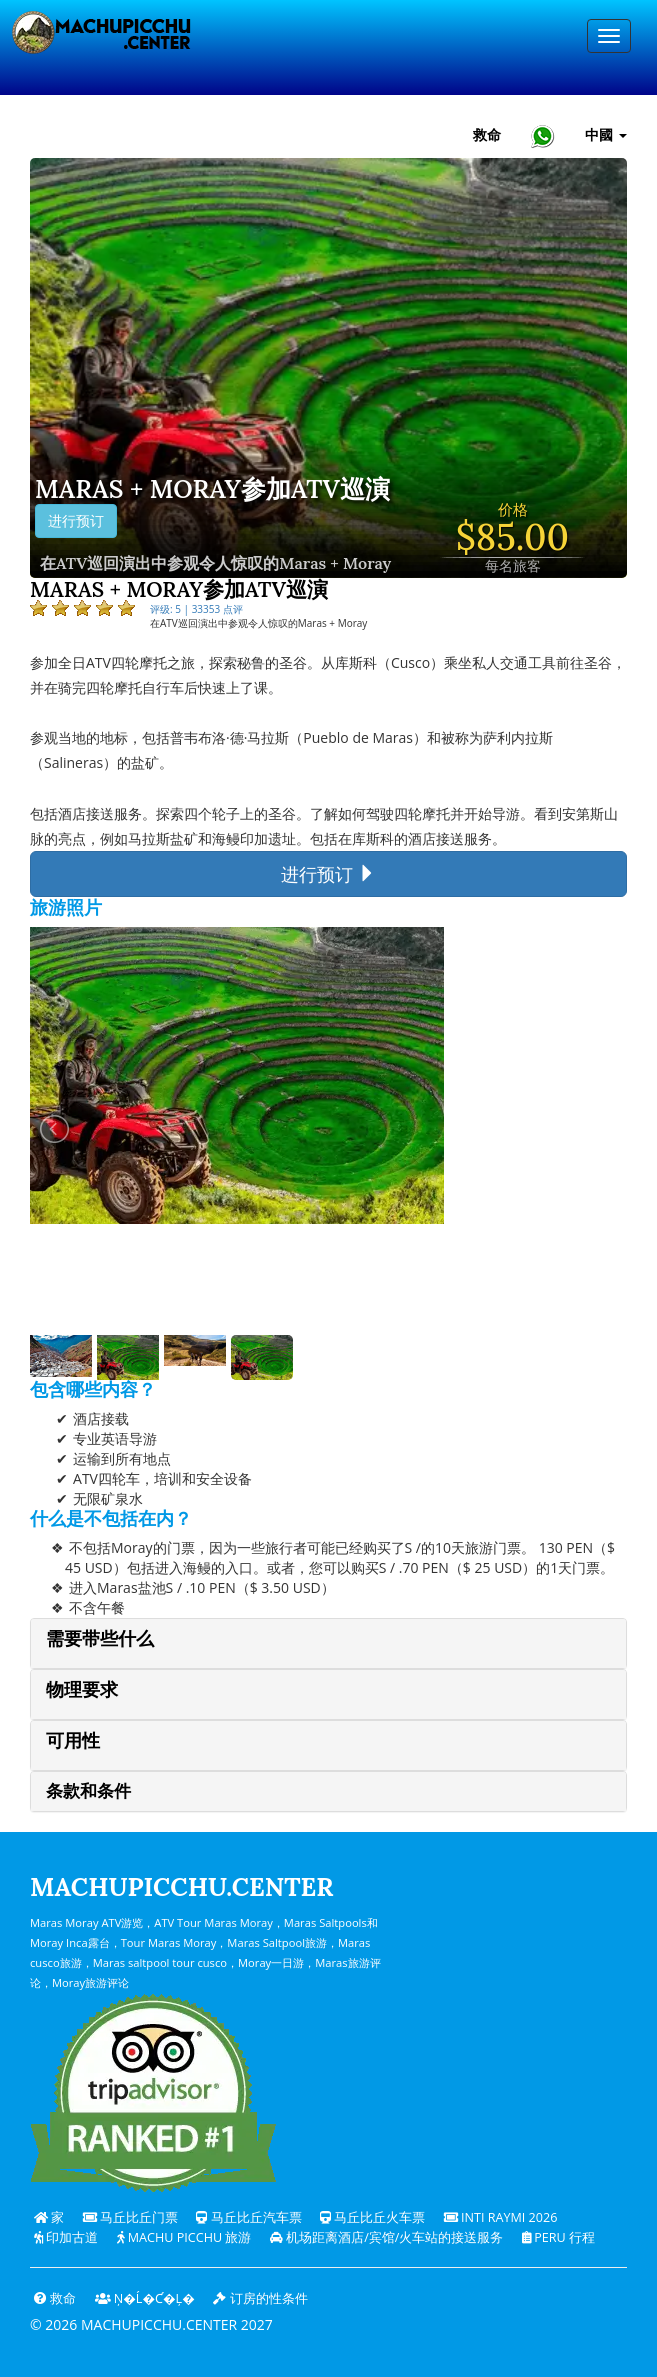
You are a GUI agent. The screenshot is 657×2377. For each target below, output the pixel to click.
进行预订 (76, 521)
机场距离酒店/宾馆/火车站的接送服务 (387, 2237)
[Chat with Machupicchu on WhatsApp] (543, 135)
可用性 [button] (73, 1740)
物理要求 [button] (82, 1689)
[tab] (328, 1643)
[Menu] (609, 36)
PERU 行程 (558, 2237)
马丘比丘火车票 (372, 2217)
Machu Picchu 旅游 (184, 2237)
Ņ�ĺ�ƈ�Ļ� (145, 2298)
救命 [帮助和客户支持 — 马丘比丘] (487, 134)
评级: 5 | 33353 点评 (196, 609)
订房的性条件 (260, 2298)
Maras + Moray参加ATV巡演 (212, 490)
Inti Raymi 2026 (501, 2217)
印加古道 (66, 2237)
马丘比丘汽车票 (248, 2217)
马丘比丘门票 (130, 2217)
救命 (55, 2298)
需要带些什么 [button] (100, 1638)
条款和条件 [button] (88, 1791)
